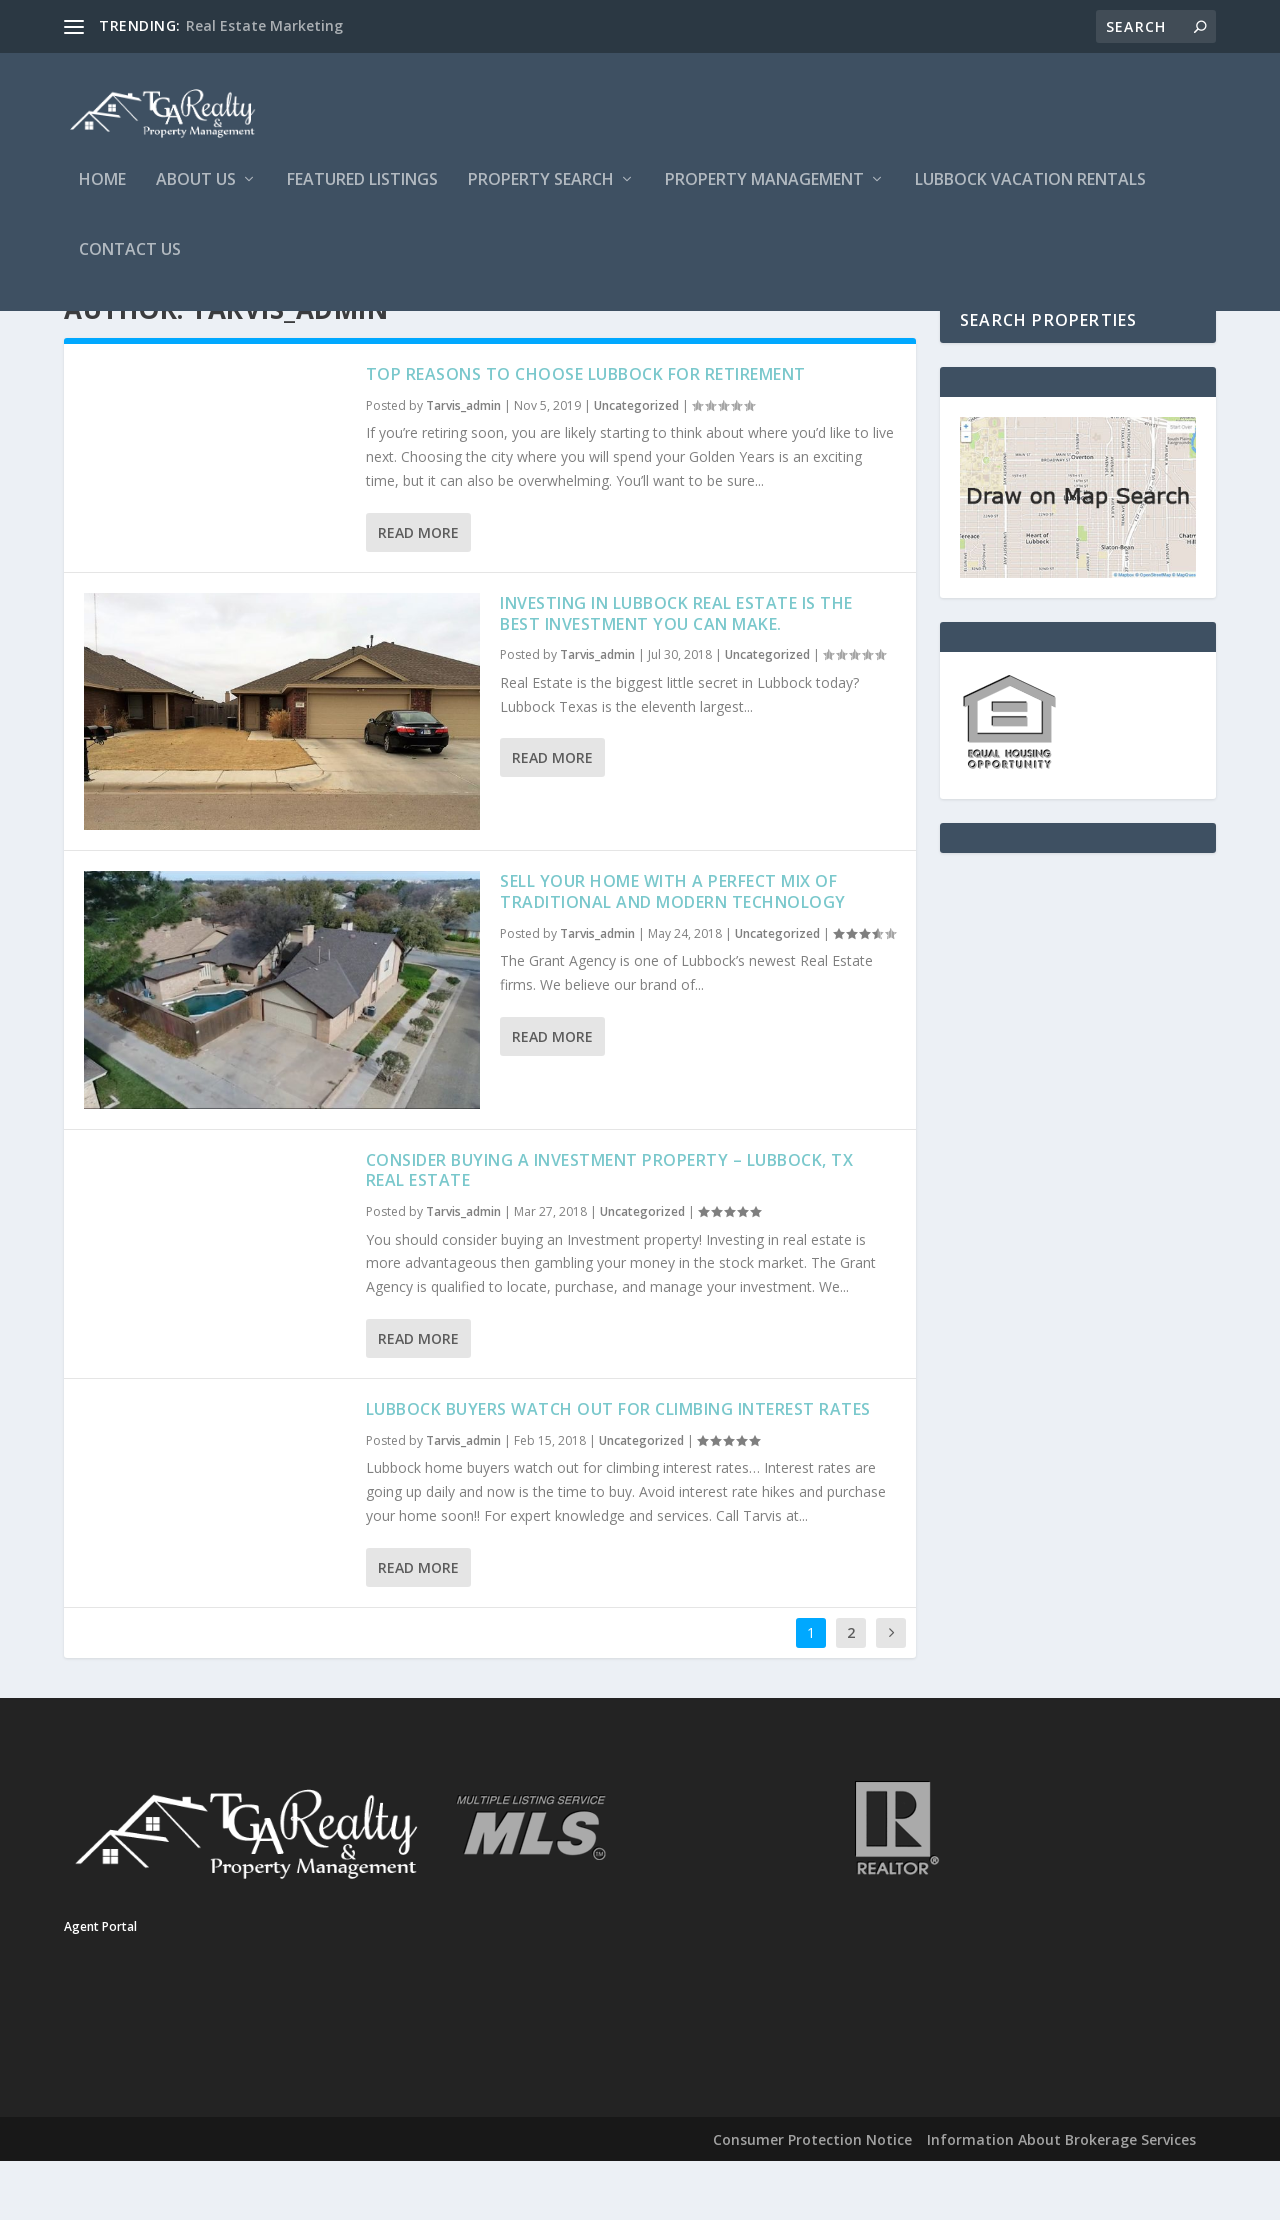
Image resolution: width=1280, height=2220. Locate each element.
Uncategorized (636, 465)
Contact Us (130, 256)
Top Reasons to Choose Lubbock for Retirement (586, 434)
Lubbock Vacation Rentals (1030, 186)
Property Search (541, 186)
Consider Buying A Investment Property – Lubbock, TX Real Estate (610, 1230)
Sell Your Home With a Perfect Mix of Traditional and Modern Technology (673, 951)
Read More (418, 592)
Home (102, 186)
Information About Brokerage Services (1061, 2199)
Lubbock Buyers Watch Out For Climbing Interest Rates (618, 1469)
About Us (196, 186)
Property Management (764, 186)
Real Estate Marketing (264, 25)
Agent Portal (100, 1986)
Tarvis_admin (463, 465)
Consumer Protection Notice (812, 2199)
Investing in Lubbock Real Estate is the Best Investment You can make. (676, 673)
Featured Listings (362, 186)
